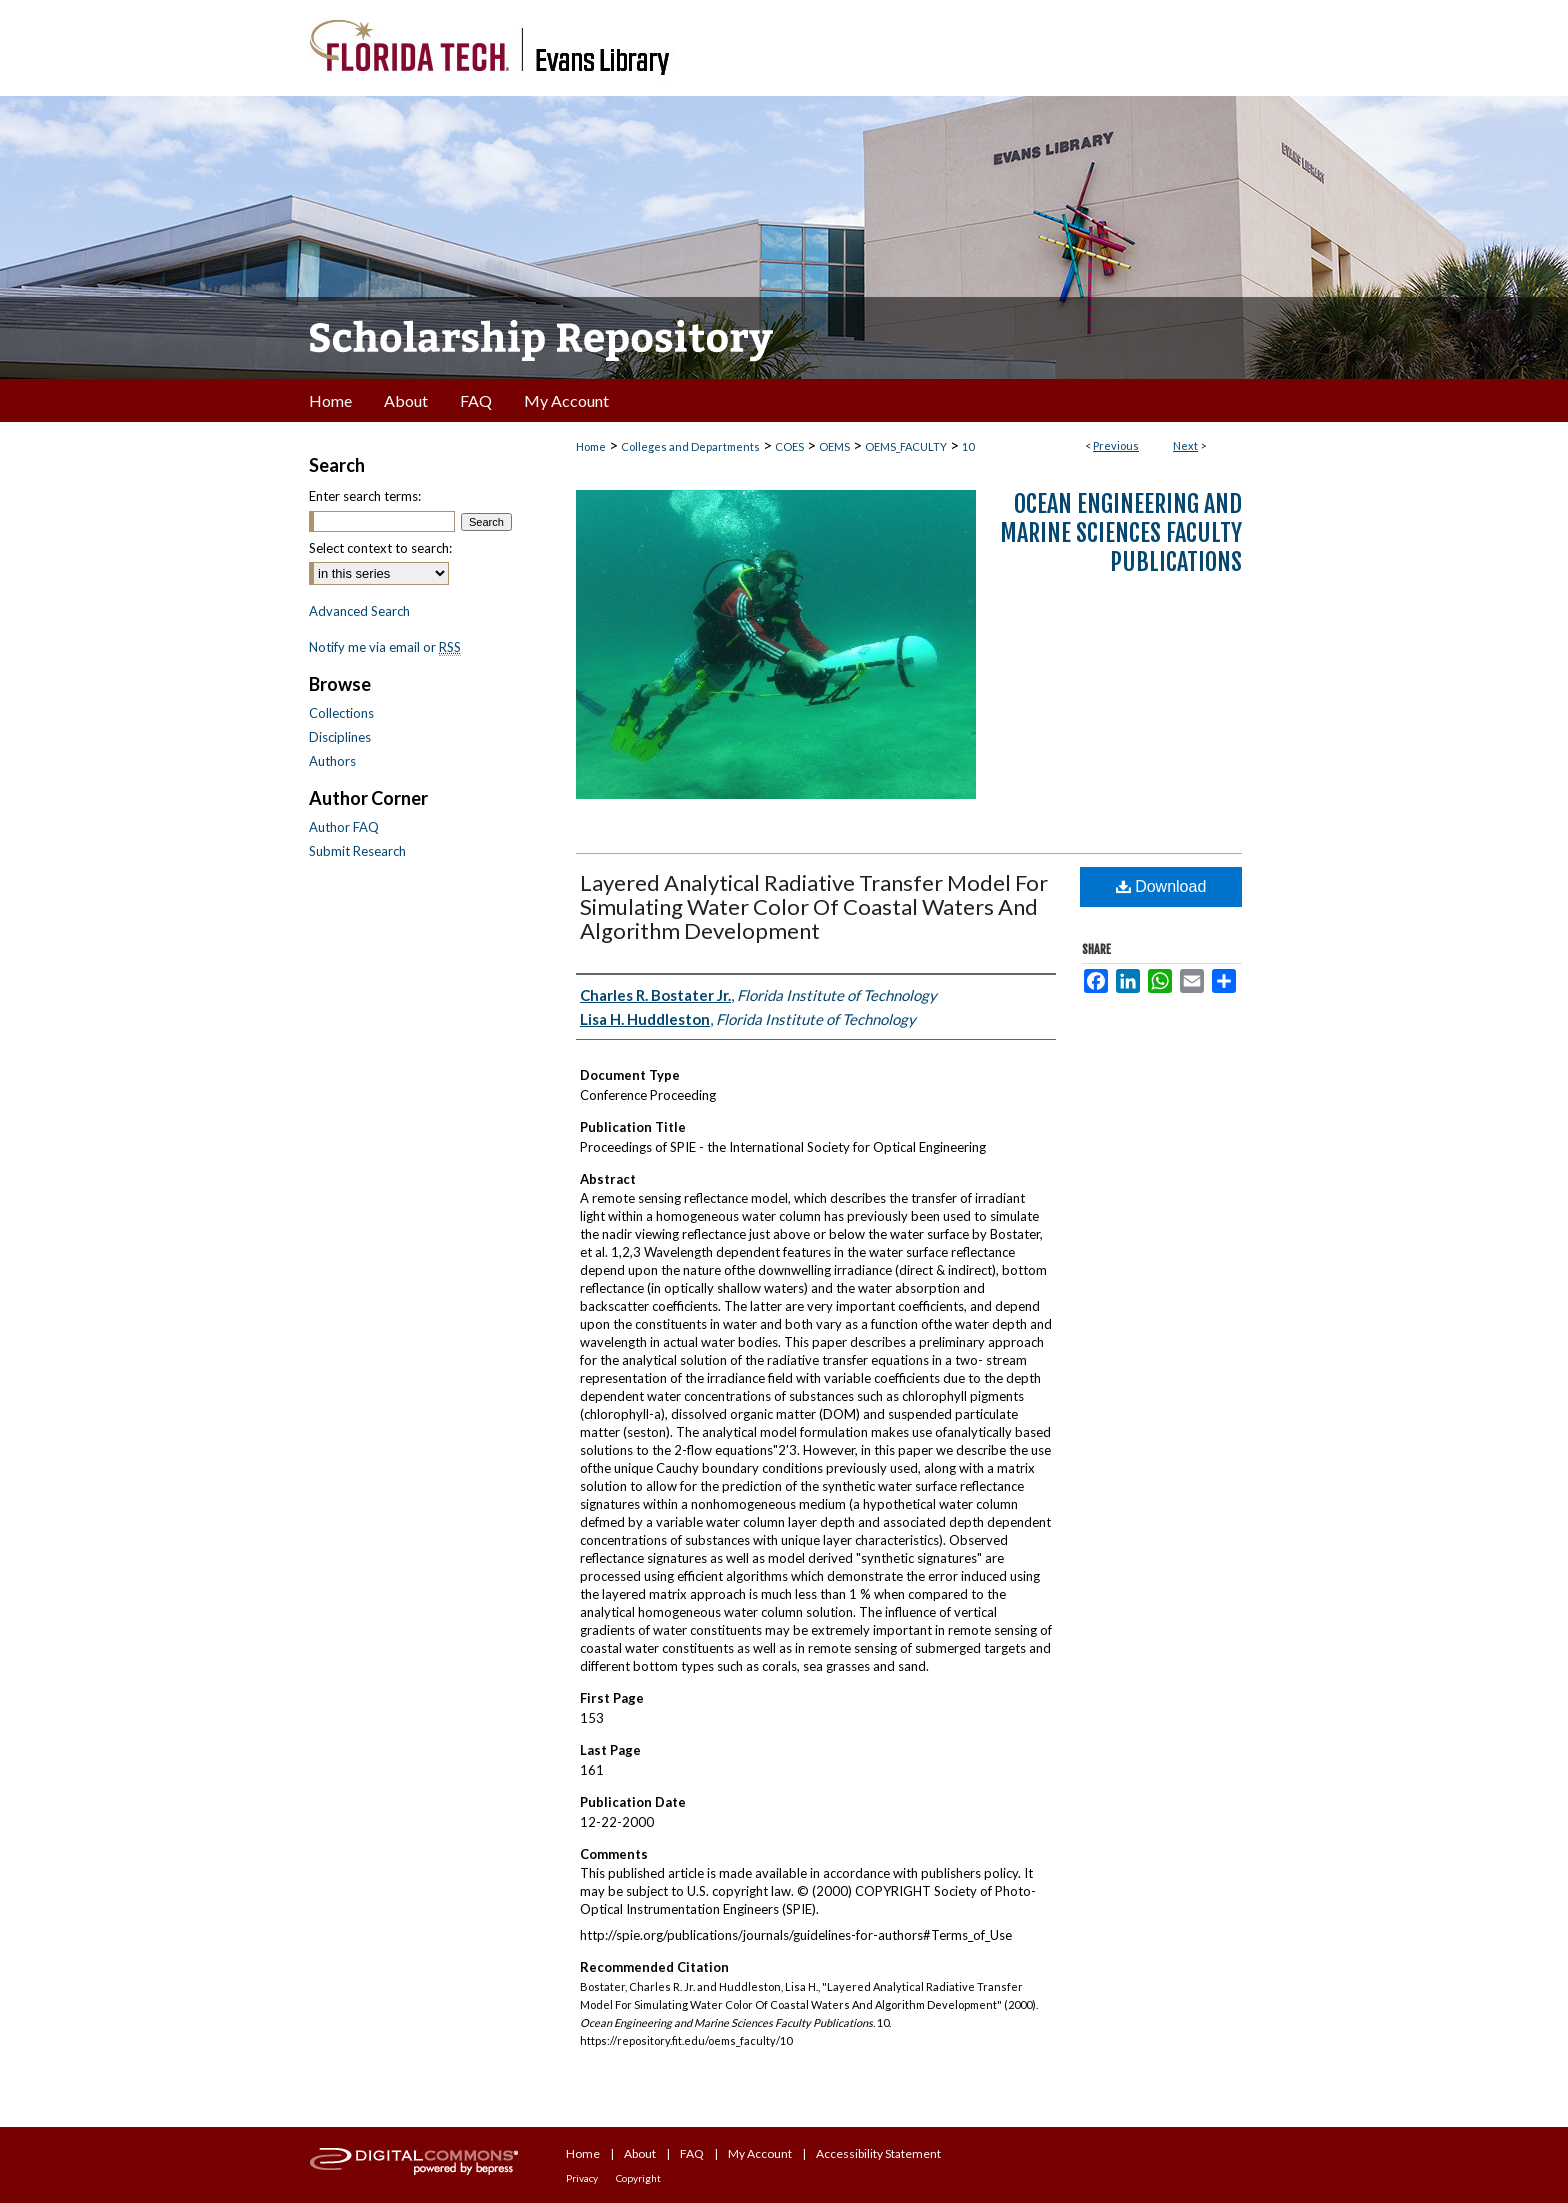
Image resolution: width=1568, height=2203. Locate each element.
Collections (341, 713)
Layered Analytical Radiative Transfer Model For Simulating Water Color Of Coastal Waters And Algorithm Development (814, 906)
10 (968, 446)
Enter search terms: (365, 496)
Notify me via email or (385, 647)
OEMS (834, 446)
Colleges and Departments (690, 446)
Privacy (582, 2178)
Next (1185, 445)
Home (591, 446)
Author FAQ (344, 827)
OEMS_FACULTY (906, 446)
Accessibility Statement (878, 2153)
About (640, 2153)
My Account (760, 2153)
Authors (332, 761)
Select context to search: (380, 548)
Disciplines (340, 737)
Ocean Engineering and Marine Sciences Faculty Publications (1121, 533)
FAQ (692, 2153)
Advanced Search (359, 611)
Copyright (638, 2178)
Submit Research (357, 851)
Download (1161, 886)
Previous (1116, 445)
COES (789, 446)
